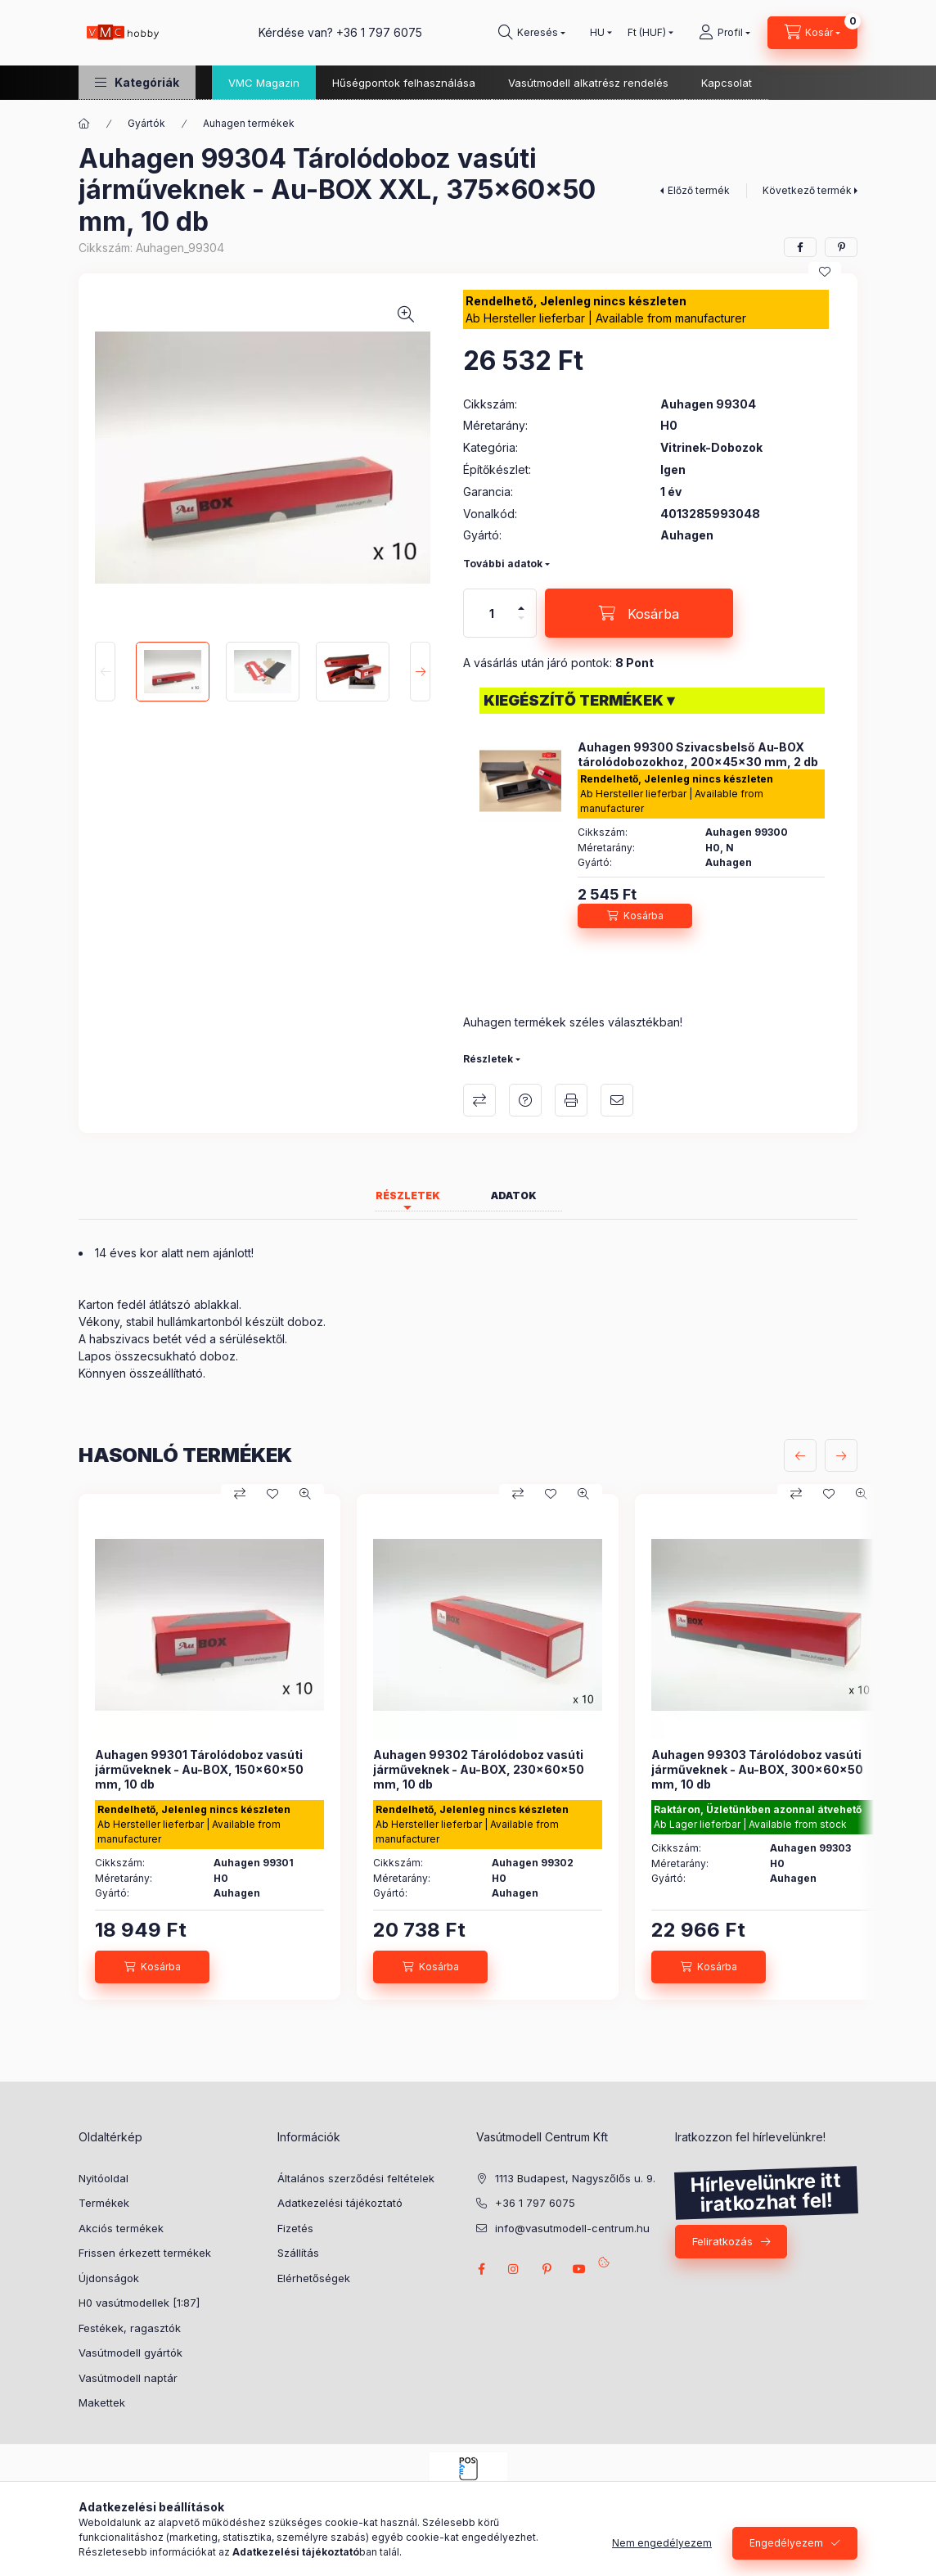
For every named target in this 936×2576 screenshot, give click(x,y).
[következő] (841, 1455)
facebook (481, 2269)
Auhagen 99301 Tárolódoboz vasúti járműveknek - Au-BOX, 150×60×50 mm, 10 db (199, 1769)
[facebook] (800, 247)
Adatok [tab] (514, 1195)
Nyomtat (571, 1100)
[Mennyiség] (492, 613)
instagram (513, 2269)
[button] (137, 82)
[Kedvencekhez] (824, 272)
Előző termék (699, 190)
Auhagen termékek (249, 123)
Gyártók (146, 123)
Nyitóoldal (103, 2178)
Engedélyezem (786, 2543)
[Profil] (724, 32)
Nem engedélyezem (662, 2543)
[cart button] (812, 32)
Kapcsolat (726, 82)
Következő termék (807, 190)
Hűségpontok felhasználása (403, 82)
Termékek (104, 2202)
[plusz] (521, 608)
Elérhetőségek (313, 2278)
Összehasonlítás (479, 1100)
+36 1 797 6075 (379, 32)
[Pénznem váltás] (646, 33)
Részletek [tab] (408, 1195)
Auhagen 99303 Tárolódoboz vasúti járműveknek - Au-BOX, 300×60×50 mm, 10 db (757, 1769)
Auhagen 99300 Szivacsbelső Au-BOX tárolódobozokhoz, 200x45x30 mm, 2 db (698, 754)
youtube (579, 2269)
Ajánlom (617, 1100)
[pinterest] (841, 247)
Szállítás (298, 2252)
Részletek (488, 1059)
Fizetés (295, 2228)
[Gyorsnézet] (305, 1494)
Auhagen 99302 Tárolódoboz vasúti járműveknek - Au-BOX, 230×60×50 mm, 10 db (478, 1769)
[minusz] (521, 618)
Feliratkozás (722, 2241)
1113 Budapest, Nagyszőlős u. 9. (575, 2178)
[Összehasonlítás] (239, 1494)
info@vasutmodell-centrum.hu (572, 2228)
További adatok (502, 563)
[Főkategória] (84, 123)
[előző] (800, 1455)
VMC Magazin (263, 82)
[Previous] (105, 671)
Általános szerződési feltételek (355, 2178)
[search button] (532, 32)
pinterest (546, 2269)
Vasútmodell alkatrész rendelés (588, 82)
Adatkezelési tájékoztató (340, 2202)
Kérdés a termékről (525, 1100)
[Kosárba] (639, 613)
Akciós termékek (121, 2228)
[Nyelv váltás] (597, 33)
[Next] (420, 671)
